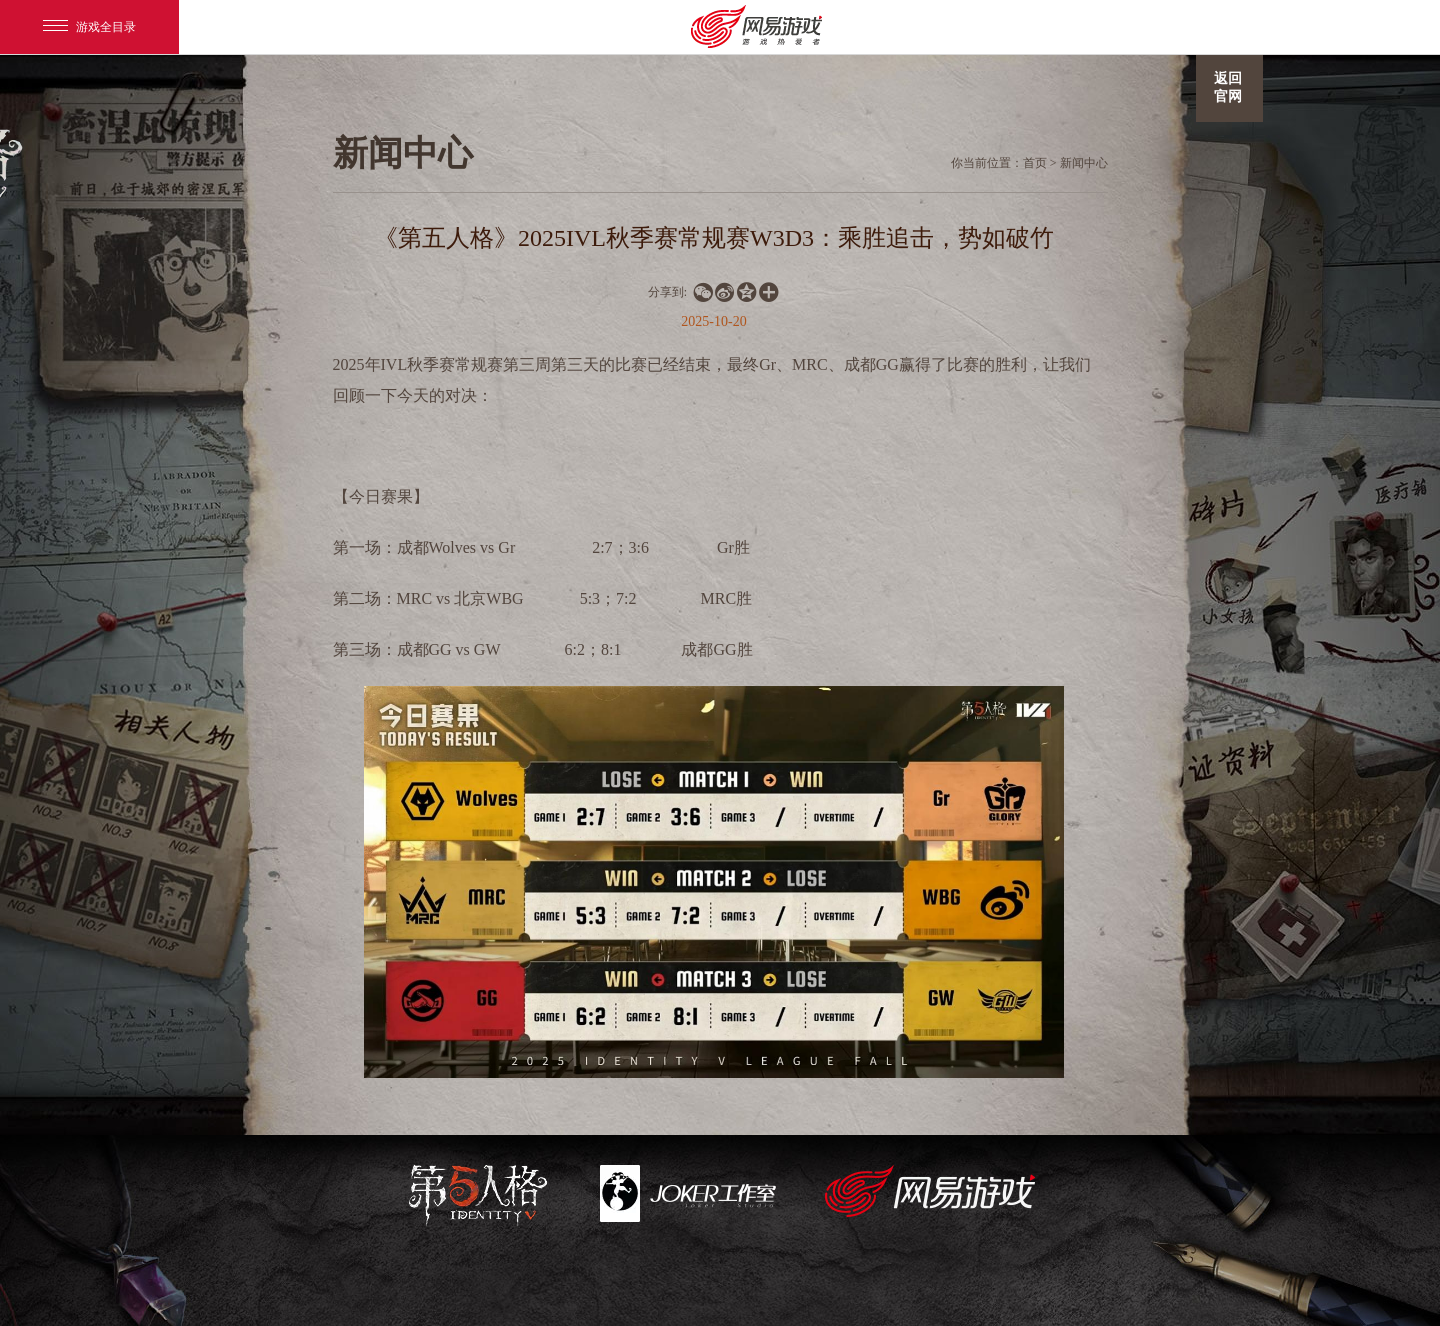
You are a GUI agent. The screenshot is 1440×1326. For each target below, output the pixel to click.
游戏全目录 (89, 27)
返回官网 (1228, 87)
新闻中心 (1084, 163)
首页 (1035, 163)
